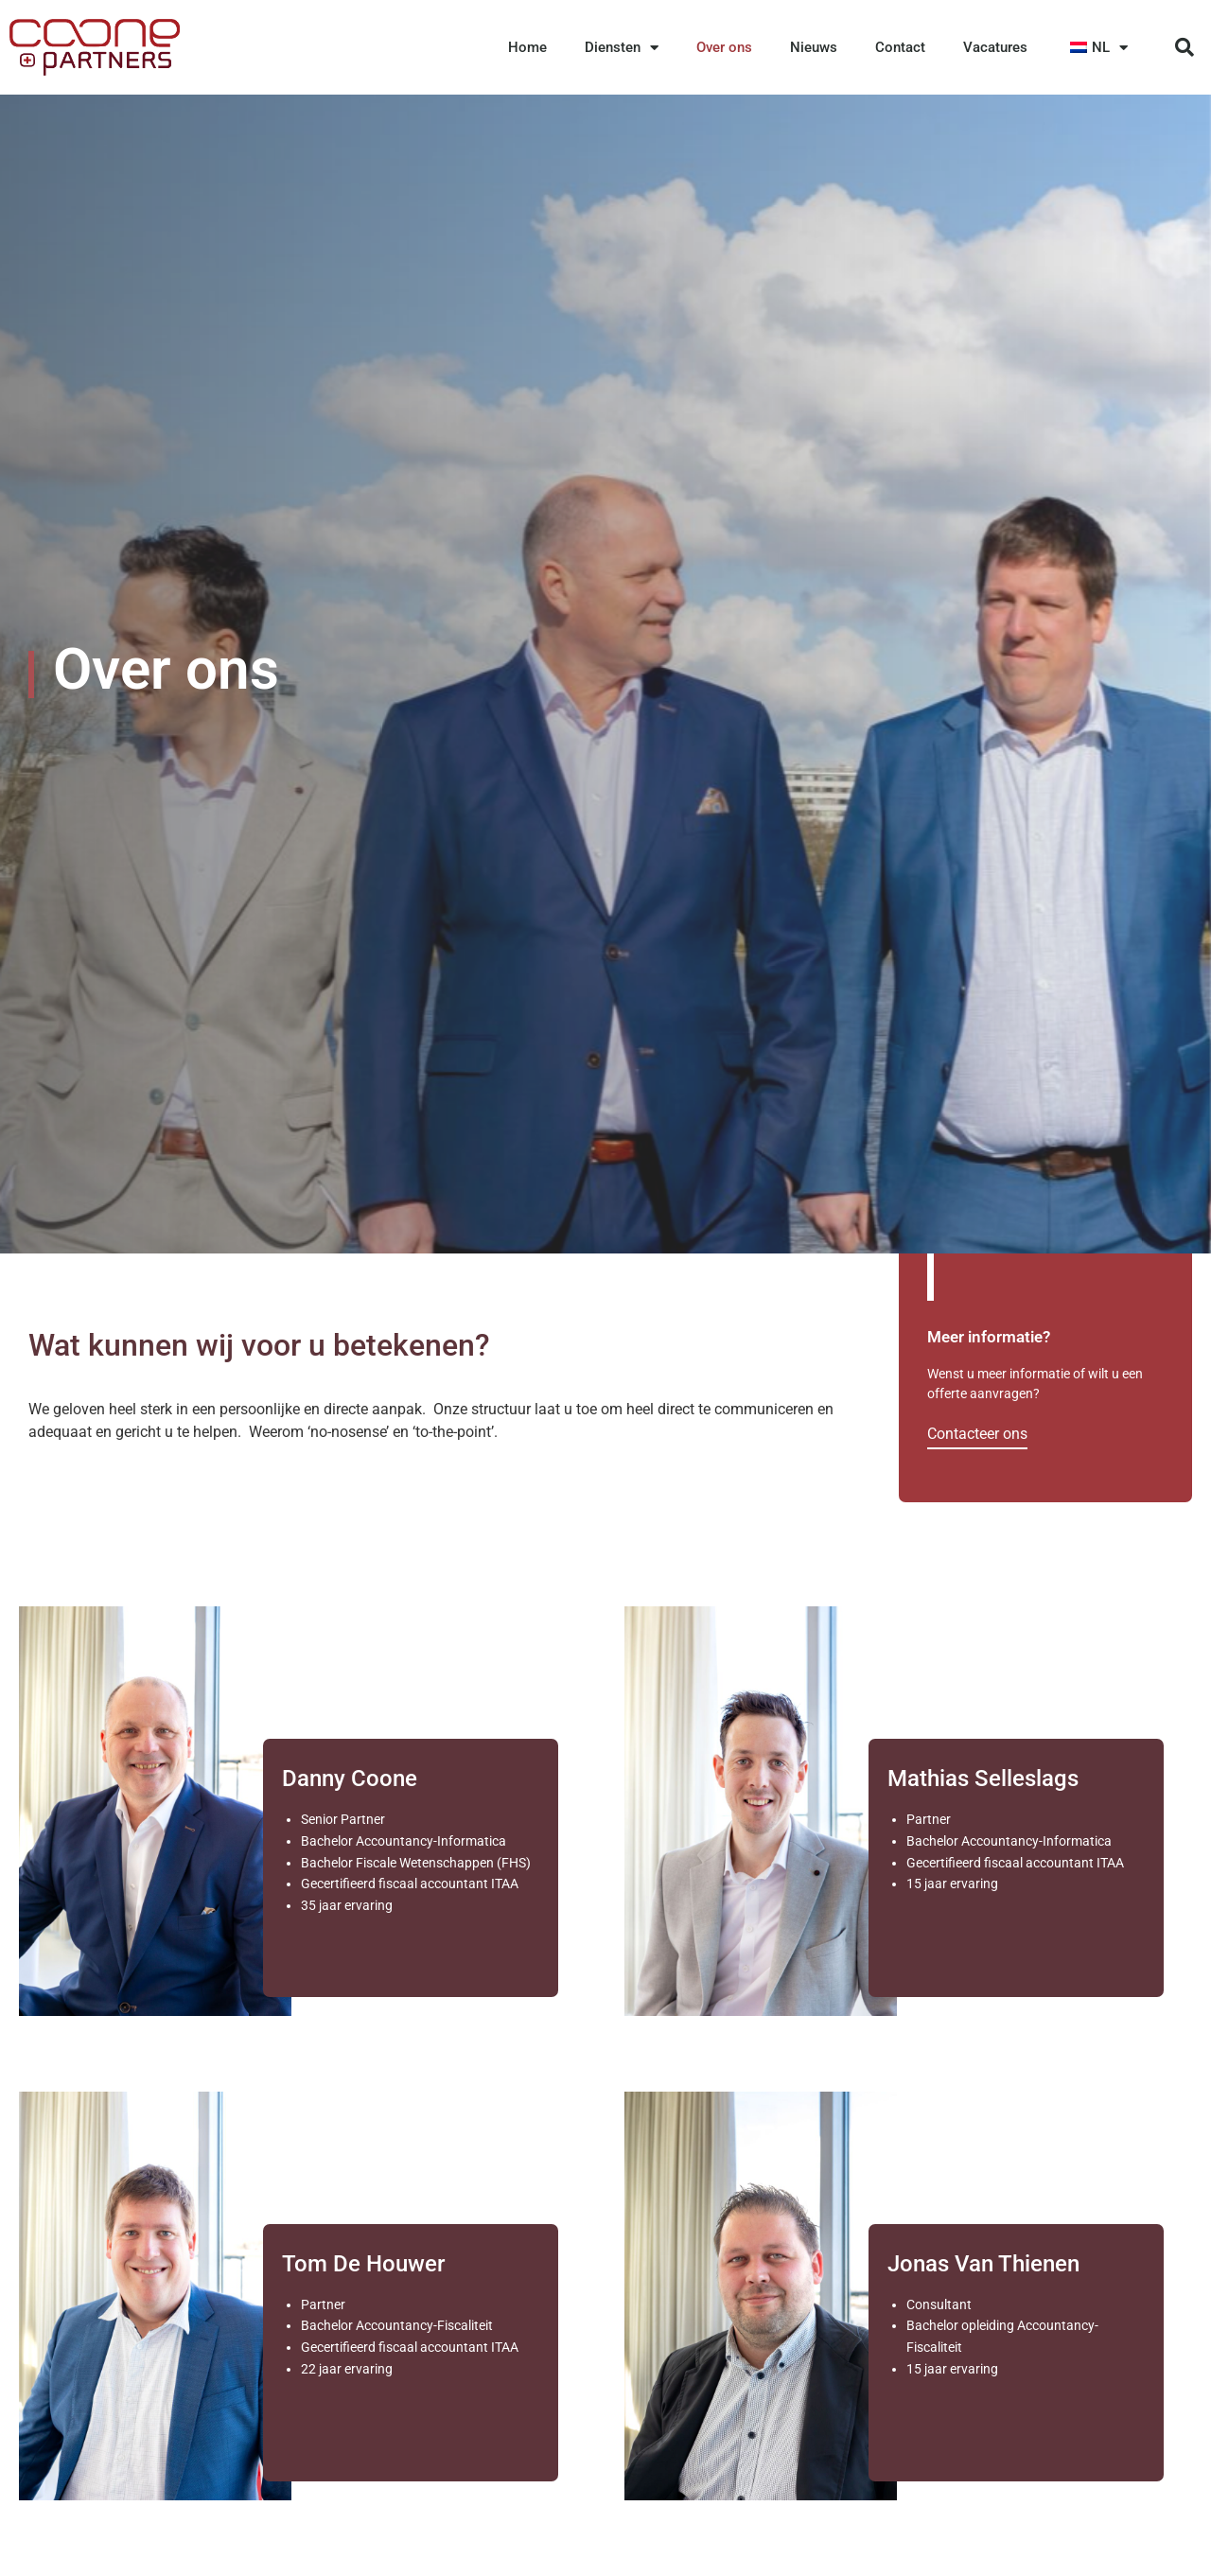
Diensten (621, 47)
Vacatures (995, 47)
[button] (1184, 47)
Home (527, 47)
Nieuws (813, 47)
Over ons (724, 47)
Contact (900, 47)
